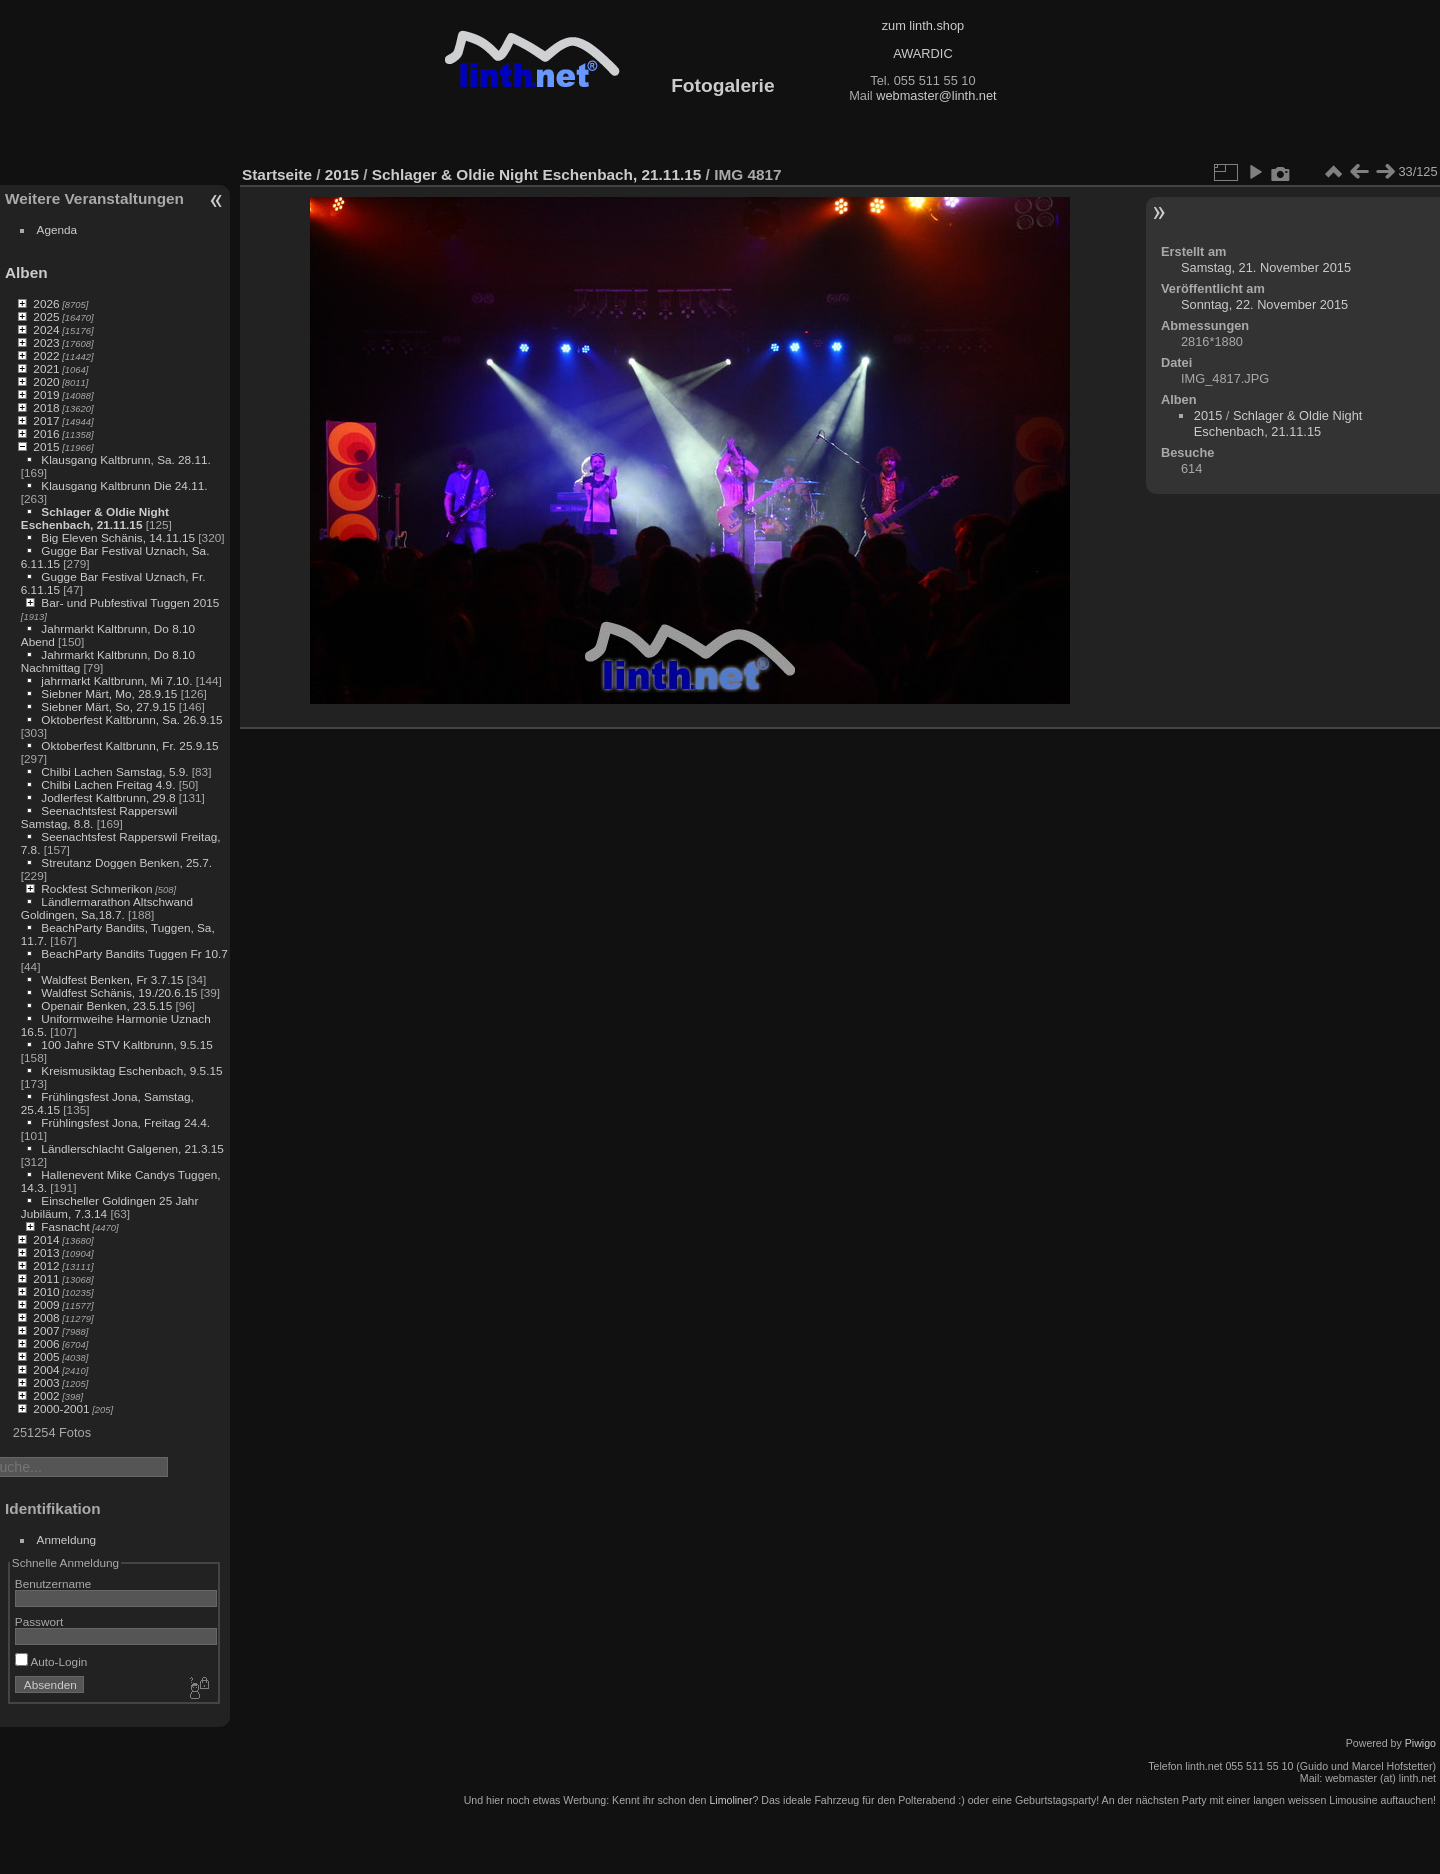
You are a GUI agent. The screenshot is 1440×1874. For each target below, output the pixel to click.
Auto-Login (51, 1661)
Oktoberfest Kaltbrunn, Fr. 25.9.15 (129, 745)
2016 (46, 433)
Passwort (39, 1621)
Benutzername (53, 1583)
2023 (46, 342)
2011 (46, 1278)
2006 (46, 1343)
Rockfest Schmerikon (96, 888)
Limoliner (730, 1800)
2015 (46, 446)
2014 (46, 1239)
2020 (46, 381)
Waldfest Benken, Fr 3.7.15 (112, 979)
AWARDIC (922, 53)
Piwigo (1420, 1743)
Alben (26, 272)
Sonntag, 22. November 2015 (1264, 304)
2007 (46, 1330)
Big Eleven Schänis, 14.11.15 (118, 537)
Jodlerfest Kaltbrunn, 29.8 (108, 797)
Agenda (57, 229)
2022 (46, 355)
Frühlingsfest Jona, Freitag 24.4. (125, 1122)
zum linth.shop (923, 25)
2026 (46, 303)
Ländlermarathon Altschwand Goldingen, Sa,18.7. (107, 908)
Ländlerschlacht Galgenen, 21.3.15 (132, 1148)
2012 (46, 1265)
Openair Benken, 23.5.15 (106, 1005)
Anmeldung (67, 1539)
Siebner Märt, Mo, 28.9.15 (109, 693)
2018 (46, 407)
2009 (46, 1304)
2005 (46, 1356)
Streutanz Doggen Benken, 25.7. (126, 862)
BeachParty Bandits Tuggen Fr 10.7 (134, 953)
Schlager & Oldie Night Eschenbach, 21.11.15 (95, 518)
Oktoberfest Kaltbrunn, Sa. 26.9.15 (131, 719)
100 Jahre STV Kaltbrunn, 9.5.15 (126, 1044)
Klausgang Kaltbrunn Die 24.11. (124, 485)
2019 (46, 394)
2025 (46, 316)
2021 (46, 368)
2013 (46, 1252)
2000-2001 (61, 1408)
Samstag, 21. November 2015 (1266, 267)
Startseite (277, 174)
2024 (46, 329)
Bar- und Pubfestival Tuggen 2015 (130, 602)
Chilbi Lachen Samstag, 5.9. (114, 771)
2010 (46, 1291)
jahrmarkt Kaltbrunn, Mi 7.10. (116, 680)
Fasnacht (65, 1226)
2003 (46, 1382)
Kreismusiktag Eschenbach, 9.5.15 (131, 1070)
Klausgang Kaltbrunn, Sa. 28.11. (125, 459)
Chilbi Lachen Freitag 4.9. (108, 784)
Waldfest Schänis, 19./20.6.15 (119, 992)
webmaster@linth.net (936, 95)
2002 (46, 1395)
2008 (46, 1317)
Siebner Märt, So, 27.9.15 (108, 706)
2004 (46, 1369)
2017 (46, 420)
